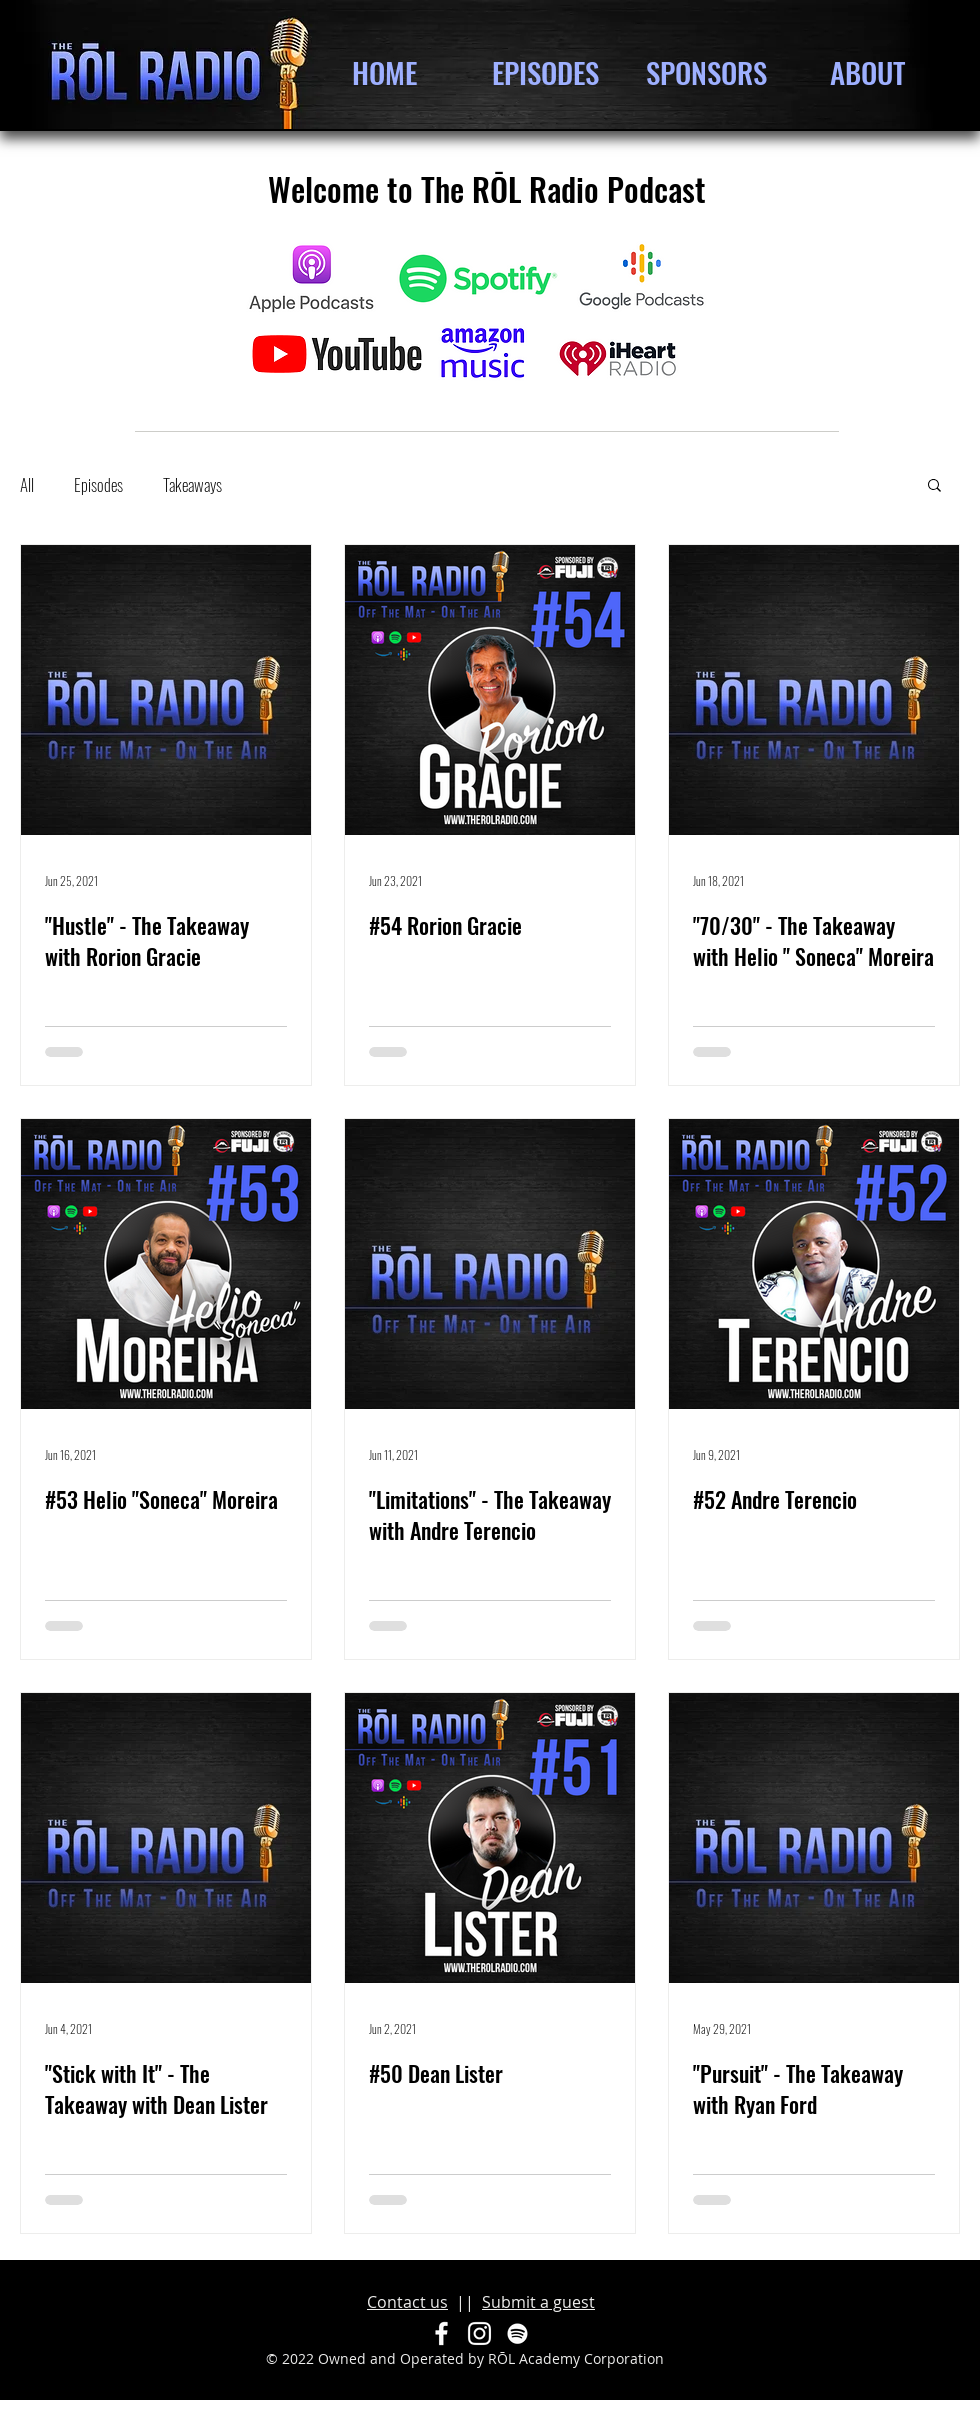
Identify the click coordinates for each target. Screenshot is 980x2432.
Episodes (98, 484)
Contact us (407, 2302)
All (27, 484)
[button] (934, 486)
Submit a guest (538, 2302)
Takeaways (192, 484)
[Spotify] (517, 2333)
